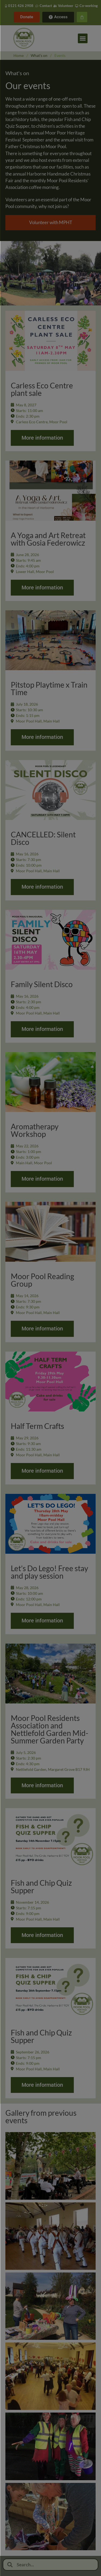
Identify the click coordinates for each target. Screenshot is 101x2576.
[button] (83, 38)
